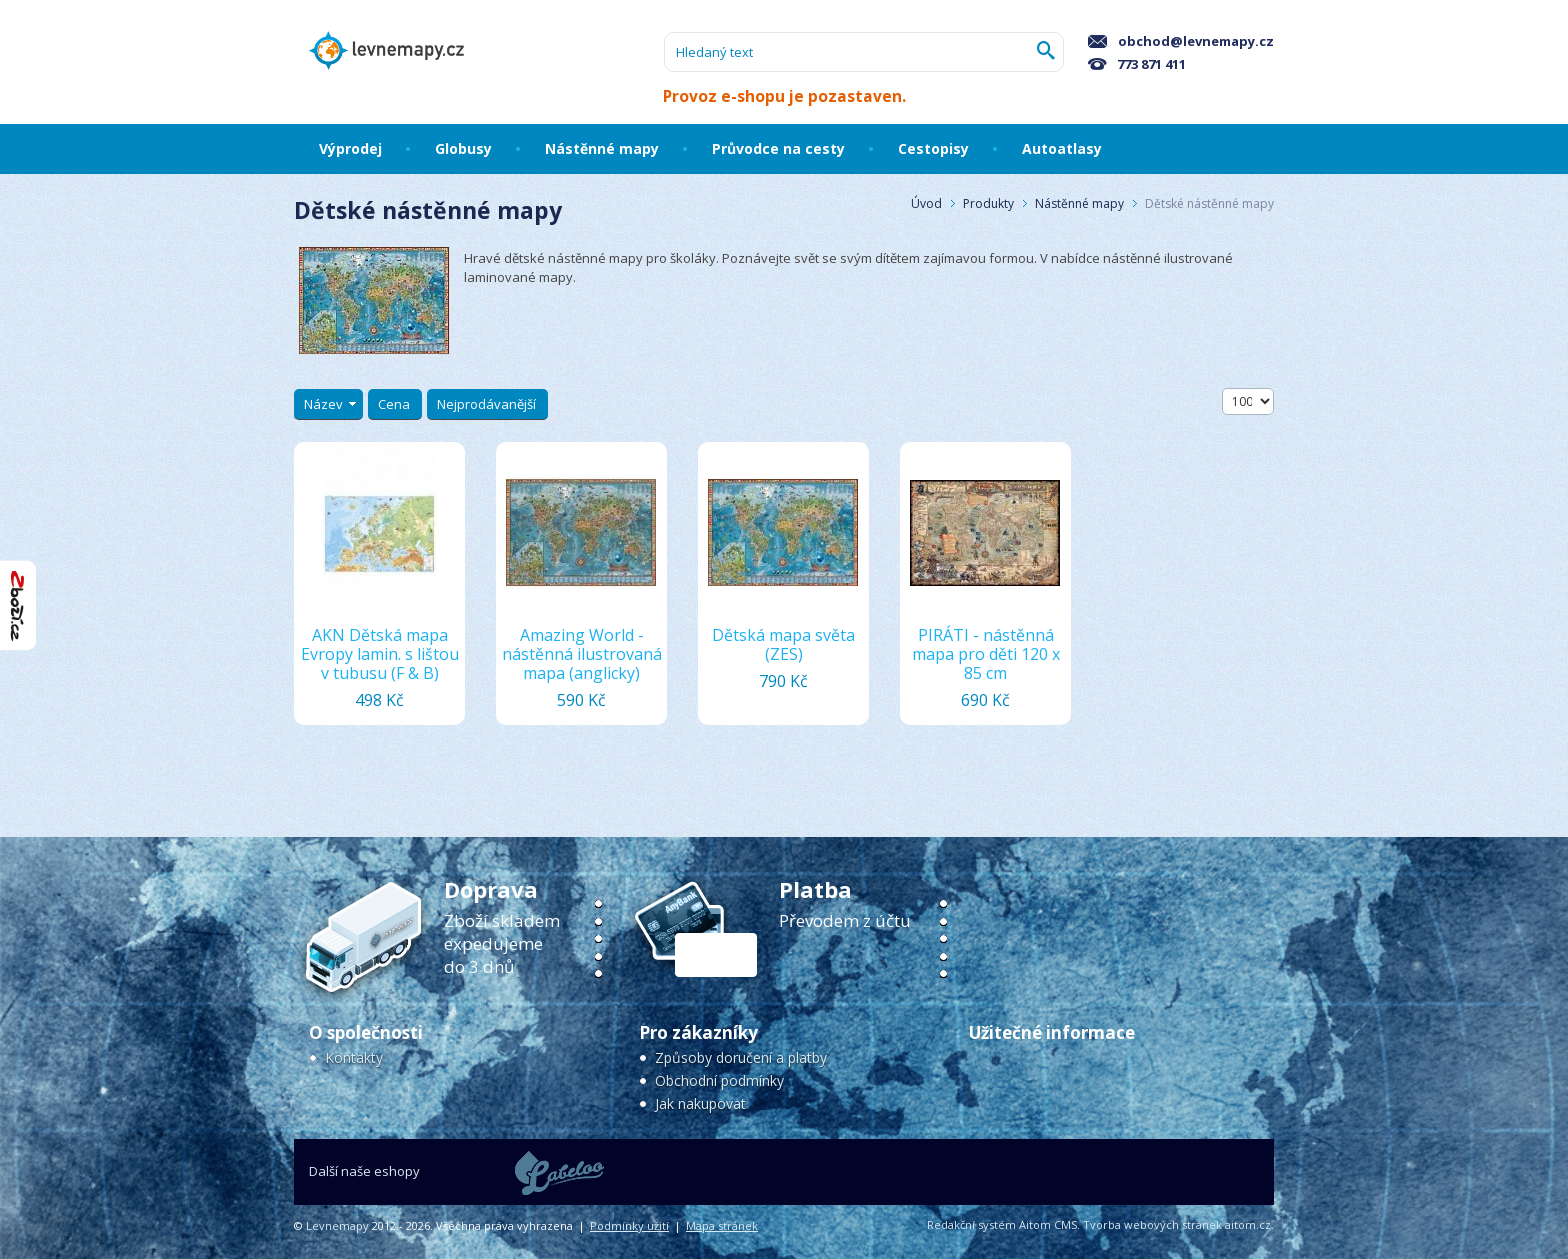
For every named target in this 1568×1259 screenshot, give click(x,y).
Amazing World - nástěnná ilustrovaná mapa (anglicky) (582, 654)
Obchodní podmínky (719, 1080)
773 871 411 (1137, 64)
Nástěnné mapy (1079, 203)
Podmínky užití (629, 1225)
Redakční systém (971, 1224)
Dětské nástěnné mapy (1209, 203)
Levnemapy (337, 1225)
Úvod (926, 203)
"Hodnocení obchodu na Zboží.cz (18, 605)
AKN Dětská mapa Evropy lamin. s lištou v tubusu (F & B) (380, 654)
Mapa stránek (722, 1225)
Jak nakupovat (700, 1103)
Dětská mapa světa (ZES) (783, 644)
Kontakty (354, 1057)
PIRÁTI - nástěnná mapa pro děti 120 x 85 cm (986, 654)
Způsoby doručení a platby (741, 1057)
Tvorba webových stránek (1152, 1224)
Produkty (988, 203)
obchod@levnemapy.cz (1181, 41)
